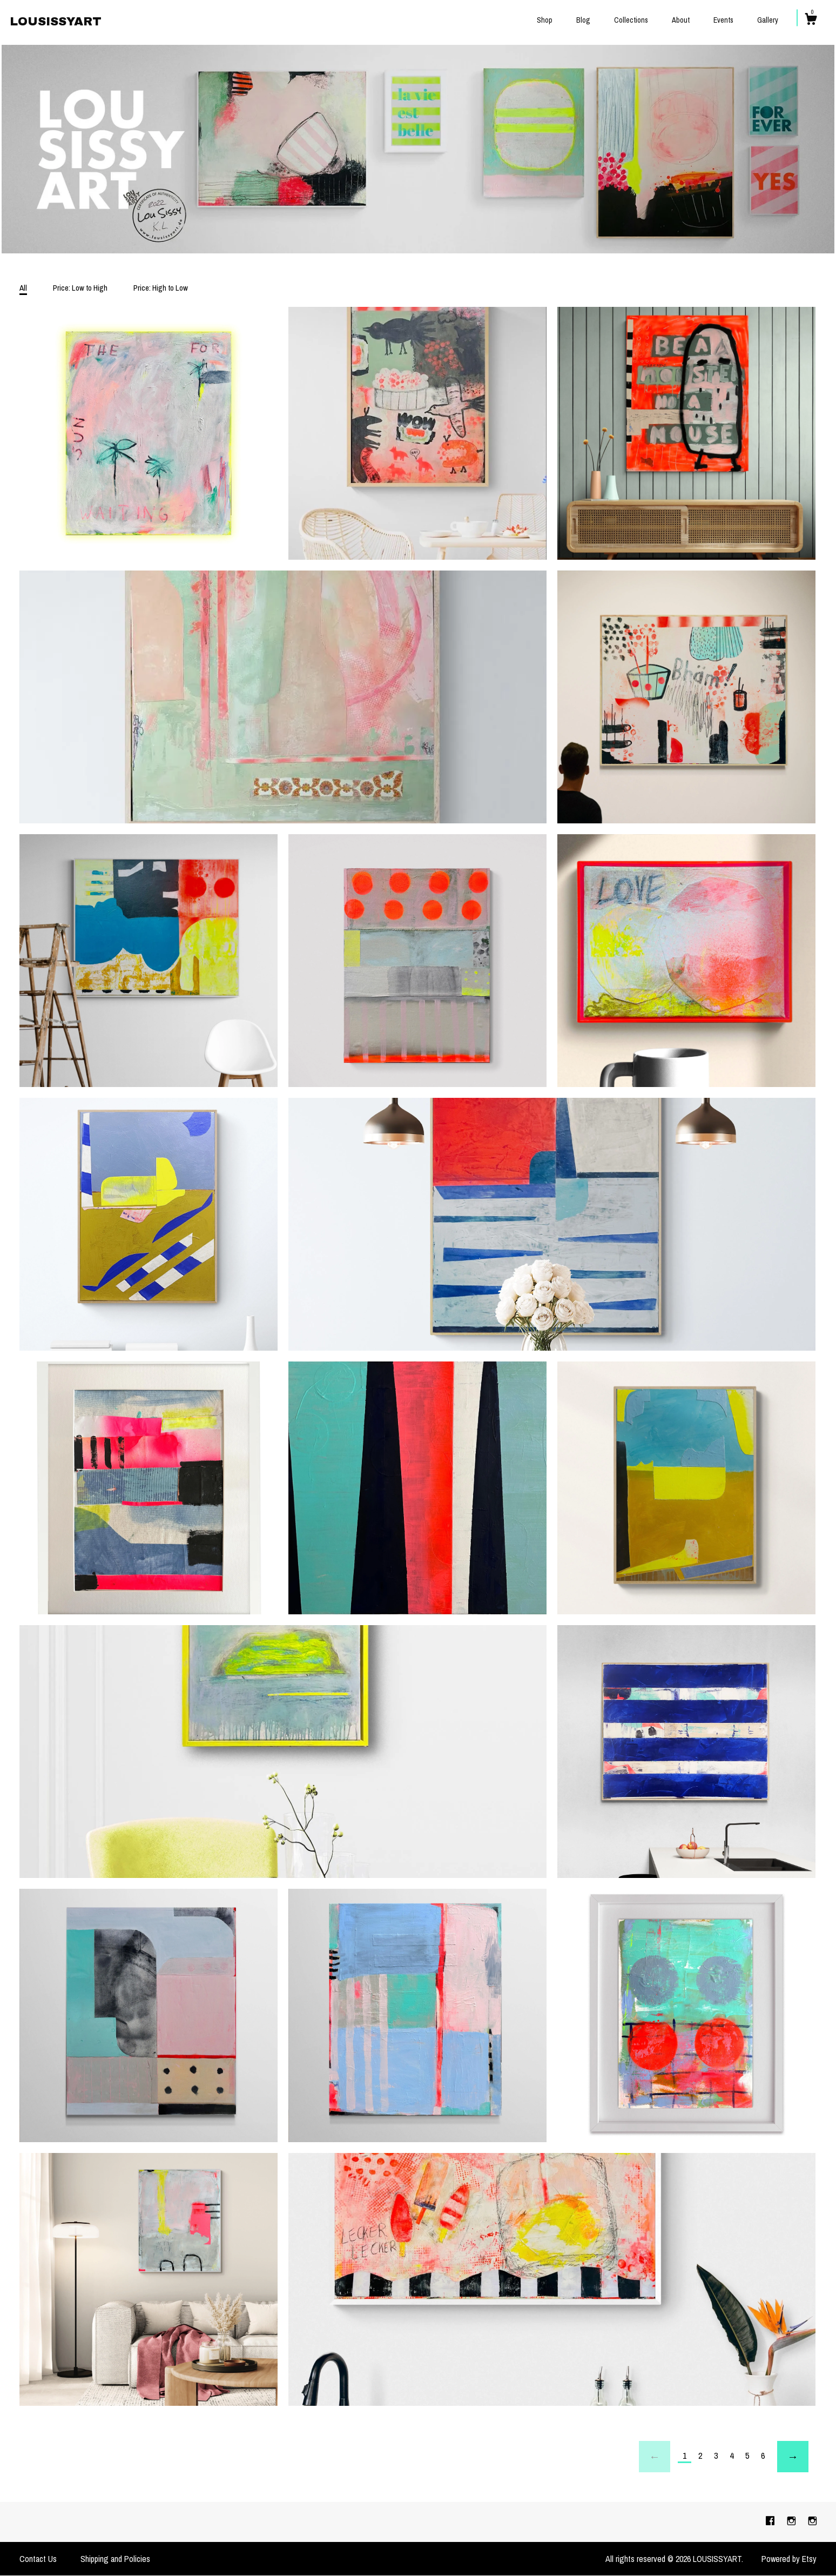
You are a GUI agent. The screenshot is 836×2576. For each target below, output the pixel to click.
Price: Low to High (80, 287)
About (681, 20)
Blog (583, 20)
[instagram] (792, 2521)
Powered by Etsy (789, 2559)
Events (723, 20)
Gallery (767, 20)
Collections (631, 20)
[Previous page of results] (654, 2456)
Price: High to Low (160, 287)
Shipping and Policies (115, 2559)
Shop (544, 20)
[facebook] (771, 2521)
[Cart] (811, 20)
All (23, 287)
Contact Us (38, 2559)
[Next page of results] (792, 2456)
